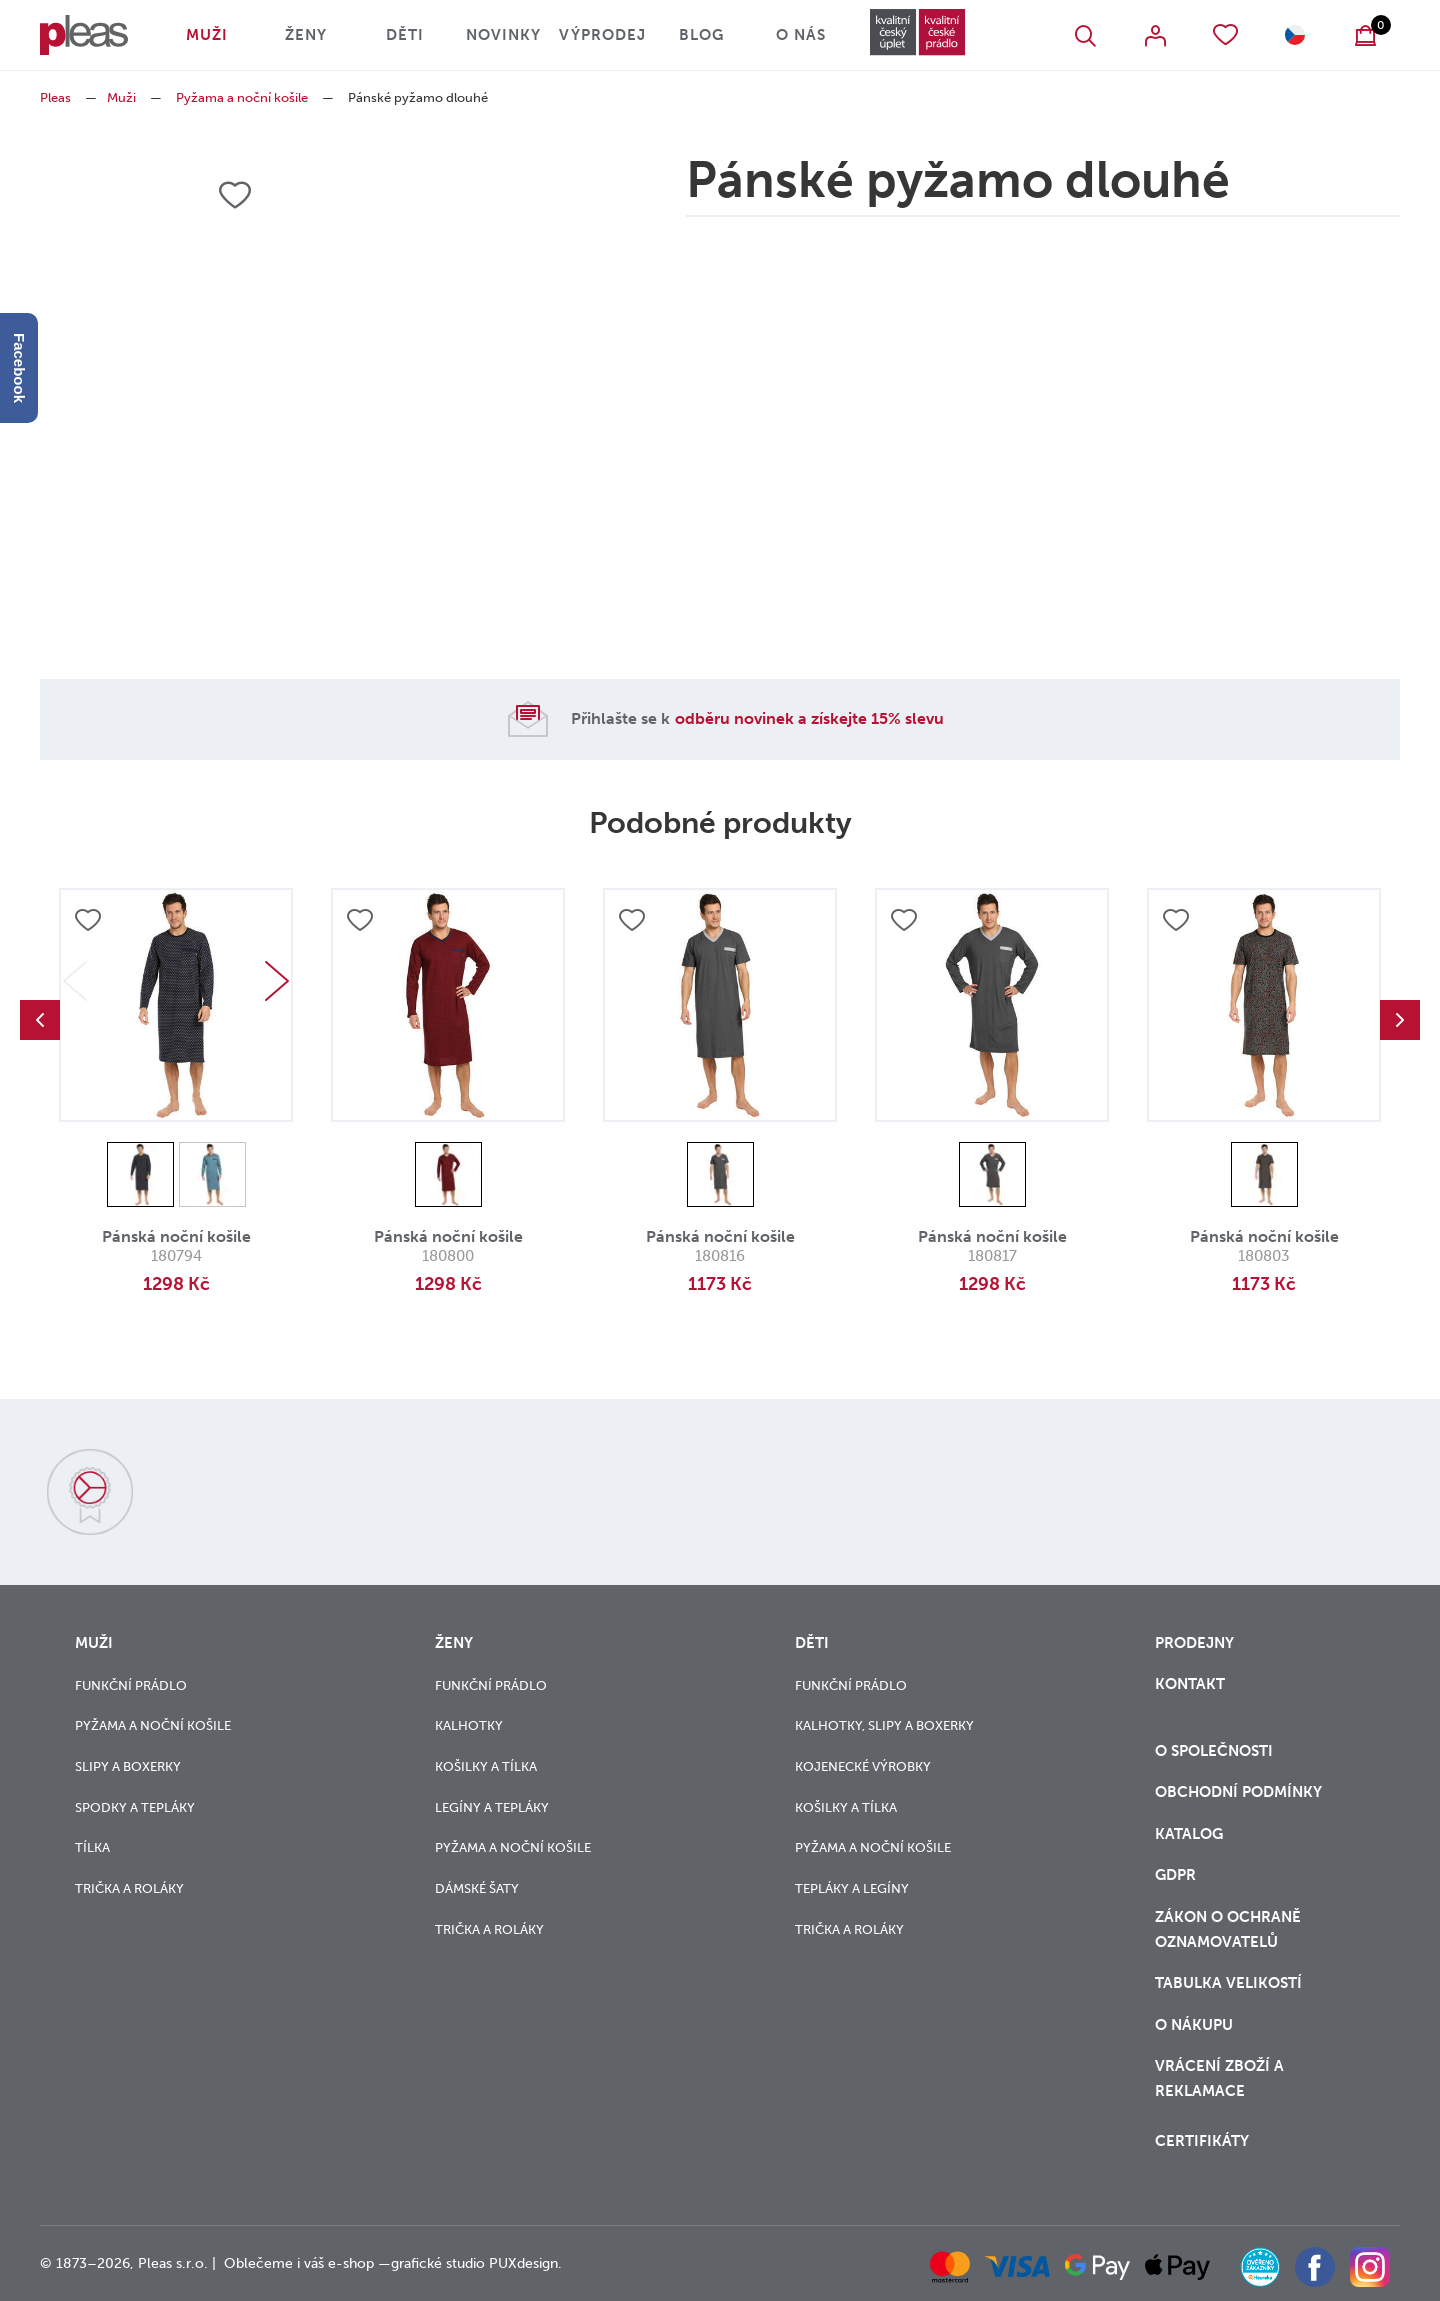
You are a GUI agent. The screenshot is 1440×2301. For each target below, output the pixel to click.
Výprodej (602, 35)
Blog (701, 35)
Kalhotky (469, 1725)
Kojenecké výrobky (863, 1766)
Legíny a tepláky (492, 1807)
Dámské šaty (477, 1888)
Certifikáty (1202, 2141)
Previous (40, 1020)
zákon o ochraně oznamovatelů (1228, 1929)
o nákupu (1194, 2025)
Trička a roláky (129, 1888)
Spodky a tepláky (135, 1807)
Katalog (1191, 1834)
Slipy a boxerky (128, 1766)
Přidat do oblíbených (88, 920)
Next (277, 981)
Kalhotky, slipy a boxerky (884, 1725)
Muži (207, 35)
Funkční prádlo (131, 1685)
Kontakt (1190, 1684)
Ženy (306, 35)
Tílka (92, 1847)
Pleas (55, 97)
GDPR (1175, 1875)
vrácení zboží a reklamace (1219, 2078)
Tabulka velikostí (1230, 1983)
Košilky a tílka (486, 1766)
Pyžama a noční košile (242, 97)
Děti (405, 35)
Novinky (503, 35)
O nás (801, 35)
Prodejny (1194, 1643)
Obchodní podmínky (1238, 1792)
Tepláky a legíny (852, 1888)
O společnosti (1216, 1751)
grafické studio (438, 2263)
